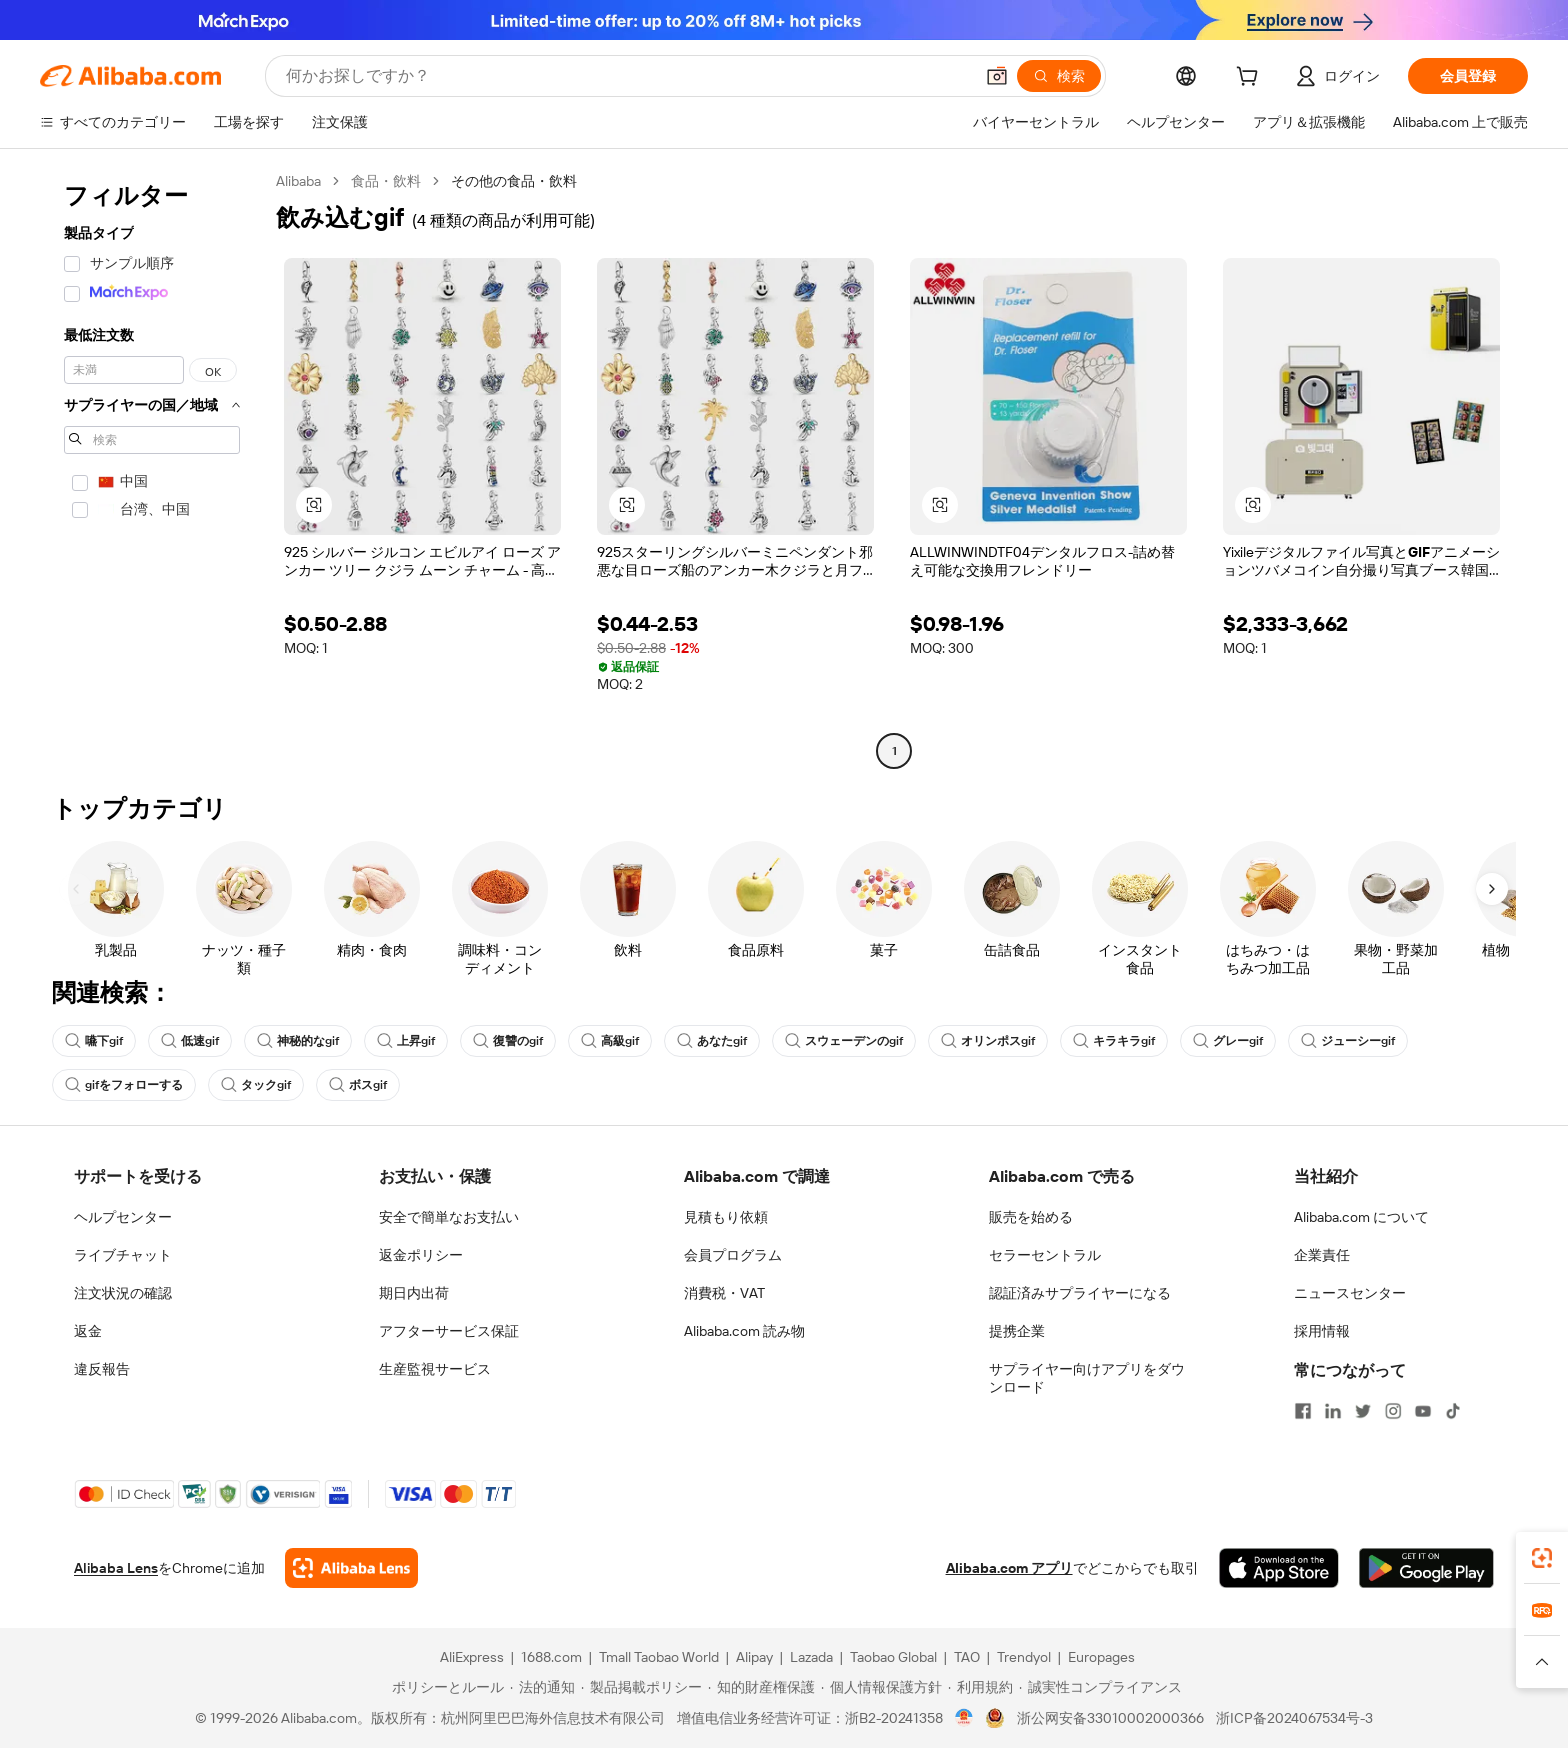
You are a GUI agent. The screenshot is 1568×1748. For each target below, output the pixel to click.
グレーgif (1228, 1041)
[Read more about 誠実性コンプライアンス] (1100, 1687)
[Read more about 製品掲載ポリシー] (641, 1687)
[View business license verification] (964, 1718)
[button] (997, 76)
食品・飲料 (386, 181)
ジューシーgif (1348, 1041)
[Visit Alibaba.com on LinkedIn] (1333, 1411)
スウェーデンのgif (844, 1041)
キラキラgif (1114, 1041)
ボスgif (358, 1085)
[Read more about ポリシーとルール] (445, 1687)
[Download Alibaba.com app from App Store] (1279, 1568)
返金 (88, 1331)
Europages (1101, 1657)
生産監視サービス (435, 1369)
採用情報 (1322, 1331)
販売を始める (1031, 1217)
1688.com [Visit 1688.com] (551, 1657)
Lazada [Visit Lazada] (811, 1657)
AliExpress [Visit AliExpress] (472, 1657)
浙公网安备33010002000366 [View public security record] (1110, 1718)
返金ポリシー (421, 1255)
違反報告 (102, 1369)
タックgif (256, 1085)
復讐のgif (508, 1041)
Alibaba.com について (1361, 1217)
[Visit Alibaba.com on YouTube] (1423, 1411)
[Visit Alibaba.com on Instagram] (1393, 1411)
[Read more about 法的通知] (542, 1687)
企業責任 (1322, 1255)
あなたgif (712, 1041)
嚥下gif (94, 1041)
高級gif (610, 1041)
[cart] (1251, 79)
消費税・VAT (724, 1293)
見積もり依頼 (726, 1217)
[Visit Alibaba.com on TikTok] (1453, 1411)
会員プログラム (733, 1255)
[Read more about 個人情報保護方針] (881, 1687)
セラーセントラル (1045, 1255)
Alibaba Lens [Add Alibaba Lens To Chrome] (116, 1568)
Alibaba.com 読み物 (744, 1331)
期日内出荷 (414, 1293)
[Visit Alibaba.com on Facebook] (1303, 1411)
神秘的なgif (298, 1041)
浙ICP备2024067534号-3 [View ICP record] (1294, 1718)
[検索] (1059, 76)
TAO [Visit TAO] (967, 1657)
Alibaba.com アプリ (1009, 1568)
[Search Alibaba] (627, 76)
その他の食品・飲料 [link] (514, 181)
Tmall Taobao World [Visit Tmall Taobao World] (659, 1657)
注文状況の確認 (123, 1293)
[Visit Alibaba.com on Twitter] (1363, 1411)
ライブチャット (123, 1255)
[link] (1542, 1558)
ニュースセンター (1350, 1293)
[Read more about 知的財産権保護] (761, 1687)
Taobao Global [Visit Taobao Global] (893, 1657)
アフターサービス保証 (449, 1331)
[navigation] (152, 468)
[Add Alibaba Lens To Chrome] (351, 1568)
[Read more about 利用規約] (980, 1687)
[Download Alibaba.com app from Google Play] (1426, 1568)
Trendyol (1024, 1657)
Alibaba (298, 181)
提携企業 (1017, 1331)
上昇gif (406, 1041)
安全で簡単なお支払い (449, 1217)
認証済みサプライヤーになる (1080, 1293)
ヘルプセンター (123, 1217)
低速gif (190, 1041)
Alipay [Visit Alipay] (754, 1657)
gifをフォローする (124, 1085)
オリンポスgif (988, 1041)
